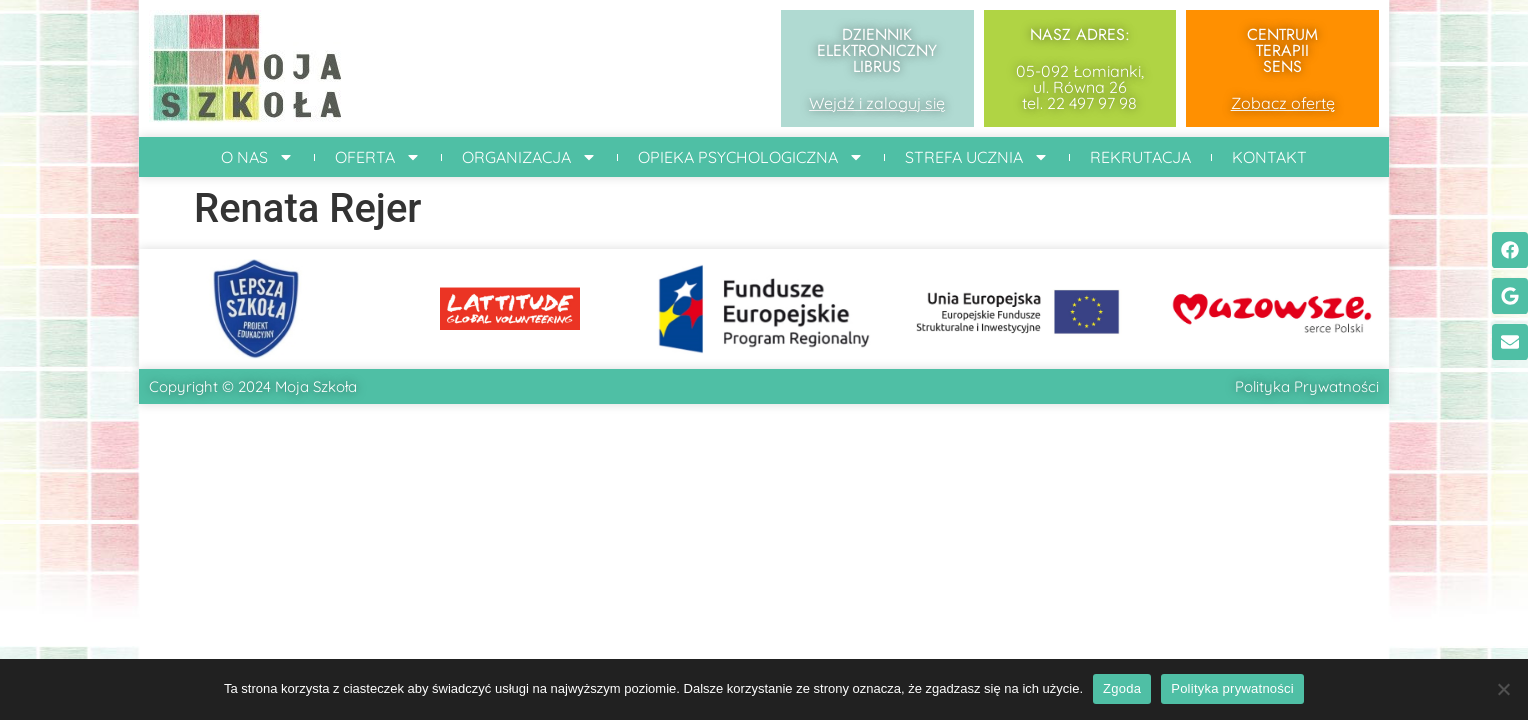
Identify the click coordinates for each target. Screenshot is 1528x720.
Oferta (378, 157)
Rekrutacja (1140, 157)
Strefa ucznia (977, 157)
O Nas (257, 157)
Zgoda (1122, 688)
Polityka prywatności (1232, 688)
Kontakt (1269, 157)
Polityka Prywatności (1307, 386)
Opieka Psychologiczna (751, 157)
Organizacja (529, 157)
